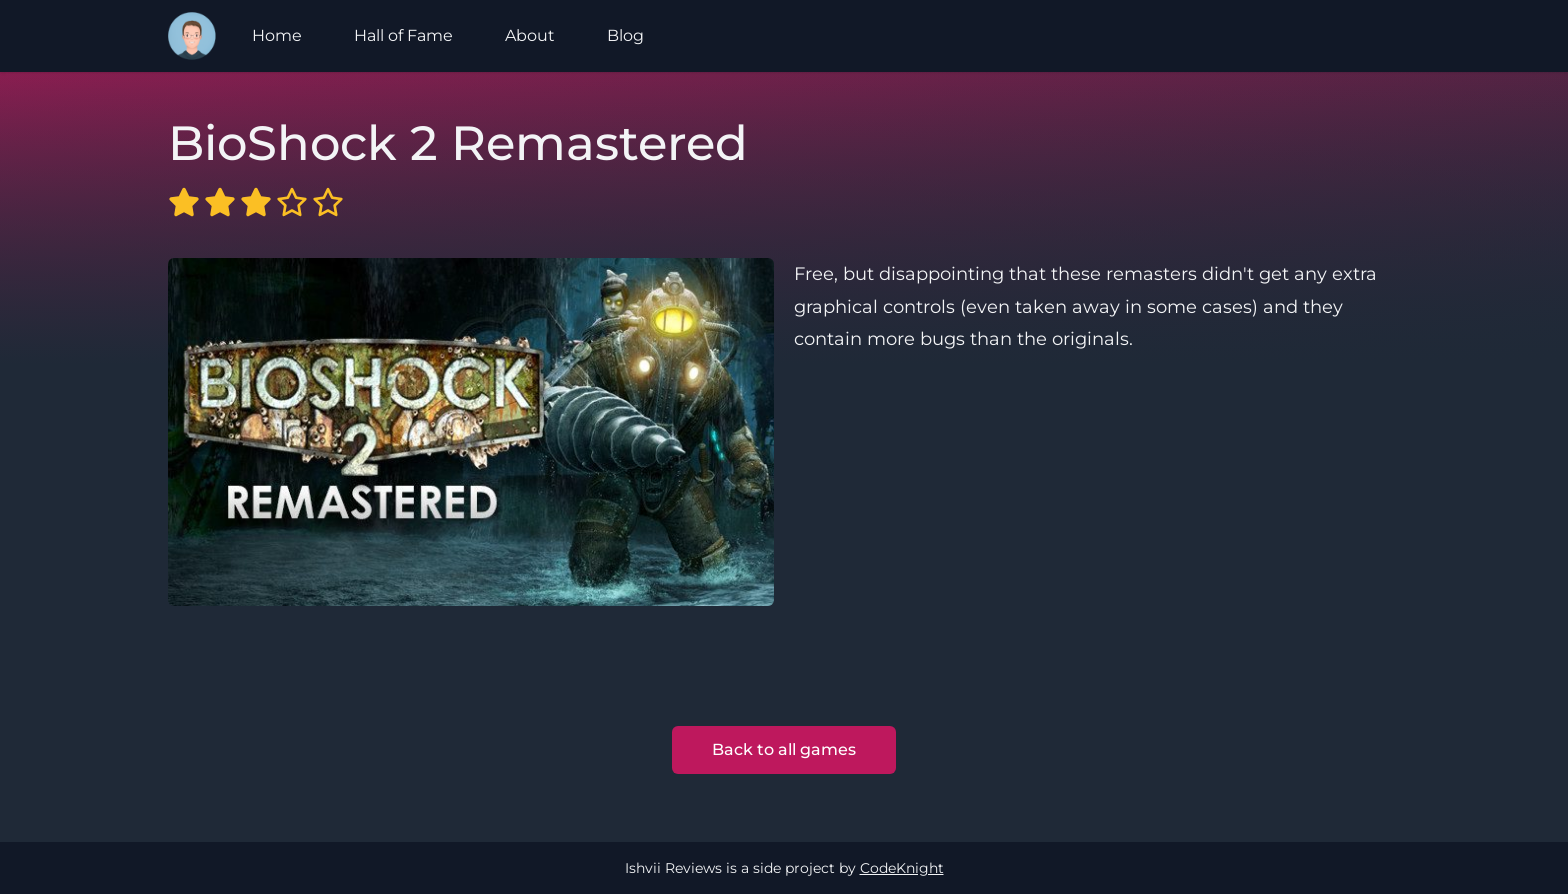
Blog (625, 35)
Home (277, 35)
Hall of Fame (403, 35)
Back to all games (784, 749)
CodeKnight (902, 868)
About (530, 35)
